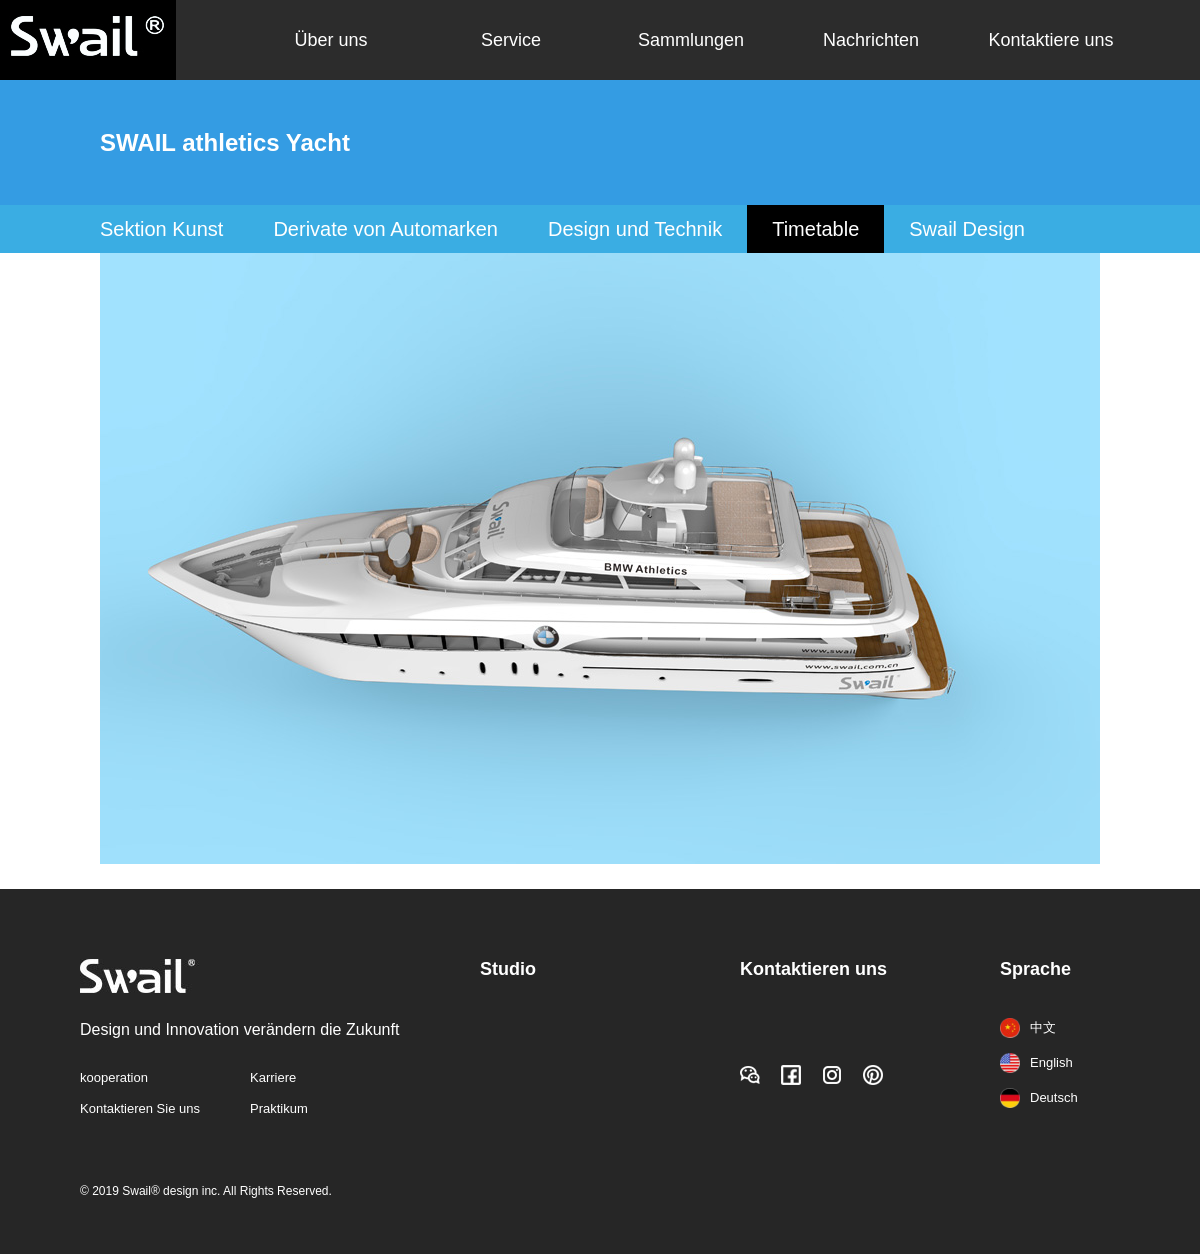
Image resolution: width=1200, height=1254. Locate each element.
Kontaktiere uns (1050, 40)
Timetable (815, 229)
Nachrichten (871, 40)
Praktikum (279, 1108)
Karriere (273, 1077)
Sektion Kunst (161, 229)
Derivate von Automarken (385, 229)
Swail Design (967, 229)
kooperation (114, 1077)
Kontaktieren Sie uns (140, 1108)
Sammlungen (691, 40)
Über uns (330, 40)
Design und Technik (635, 229)
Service (511, 40)
